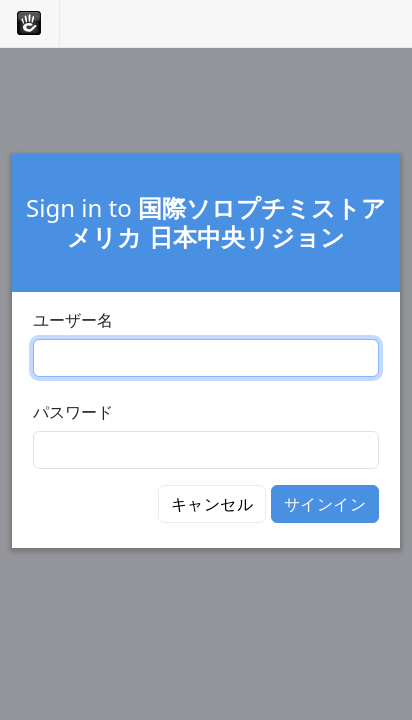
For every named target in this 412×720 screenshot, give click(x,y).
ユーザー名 (73, 320)
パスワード (73, 412)
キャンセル (212, 504)
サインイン (325, 504)
